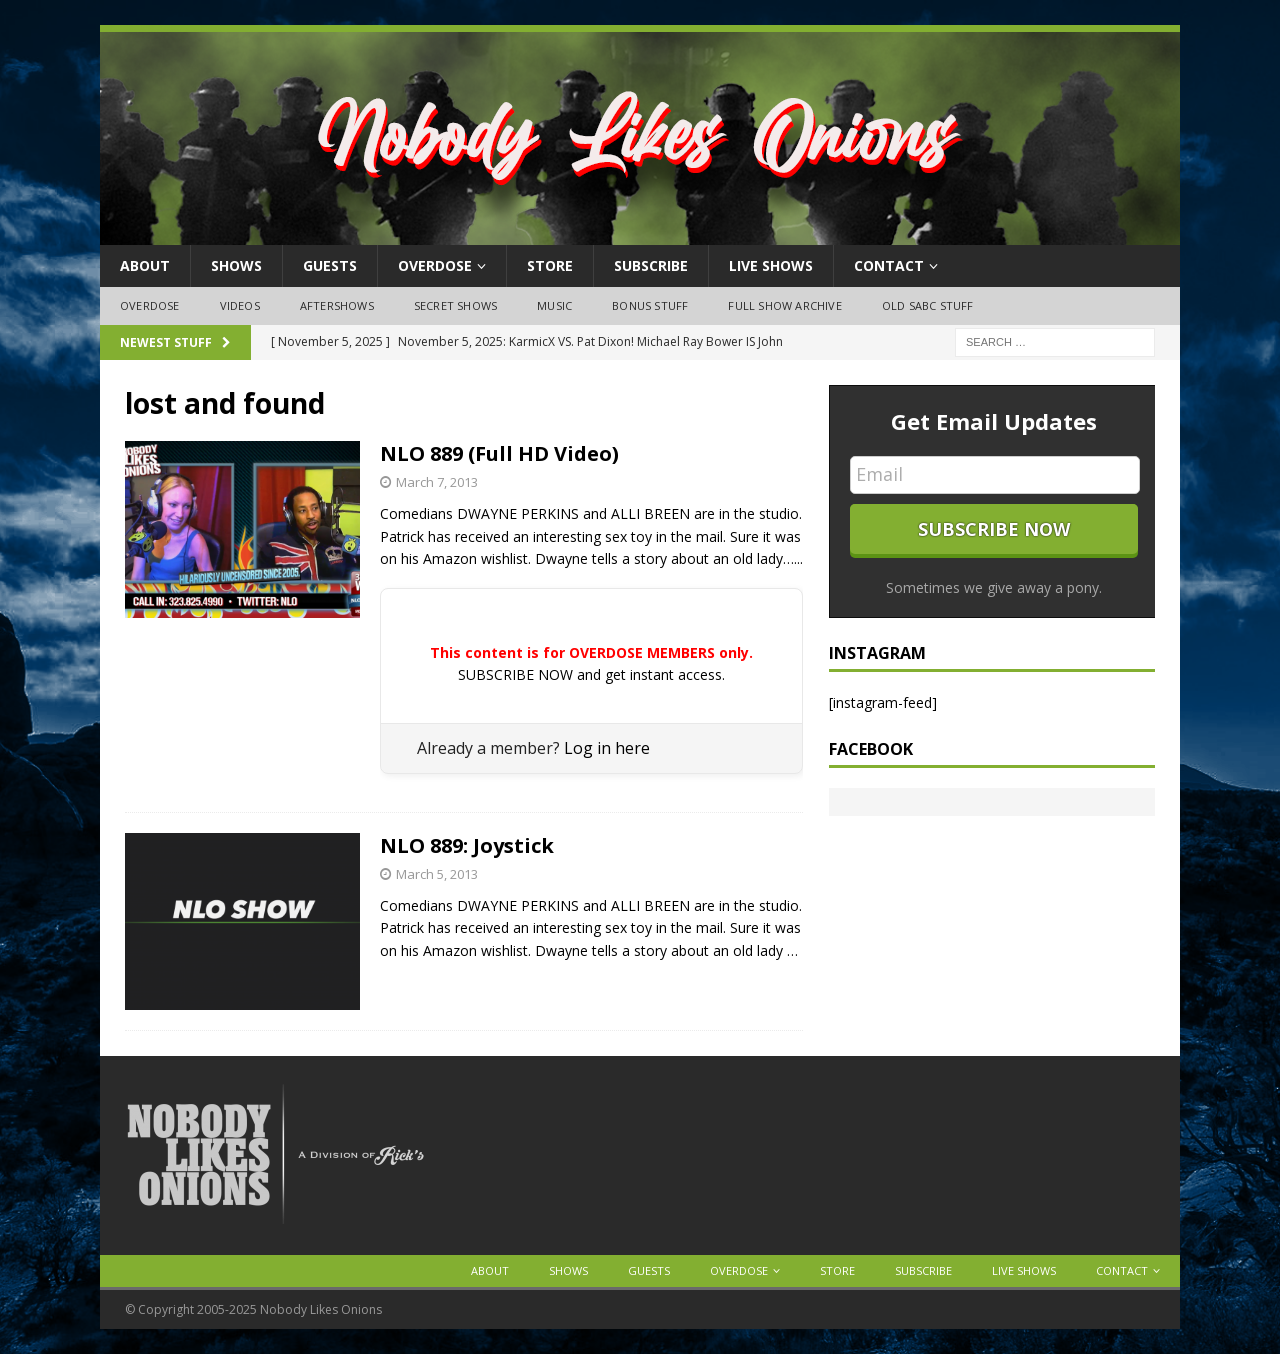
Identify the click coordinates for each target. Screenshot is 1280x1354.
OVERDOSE (435, 265)
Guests (330, 265)
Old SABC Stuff (928, 305)
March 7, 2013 (437, 482)
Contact (889, 265)
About (145, 265)
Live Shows (771, 265)
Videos (240, 305)
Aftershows (337, 305)
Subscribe (651, 265)
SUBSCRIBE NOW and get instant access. (591, 674)
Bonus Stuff (650, 305)
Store (550, 265)
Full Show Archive (784, 305)
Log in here (607, 748)
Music (554, 305)
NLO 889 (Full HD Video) (499, 453)
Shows (236, 265)
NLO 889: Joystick (467, 845)
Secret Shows (455, 305)
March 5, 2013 (437, 874)
